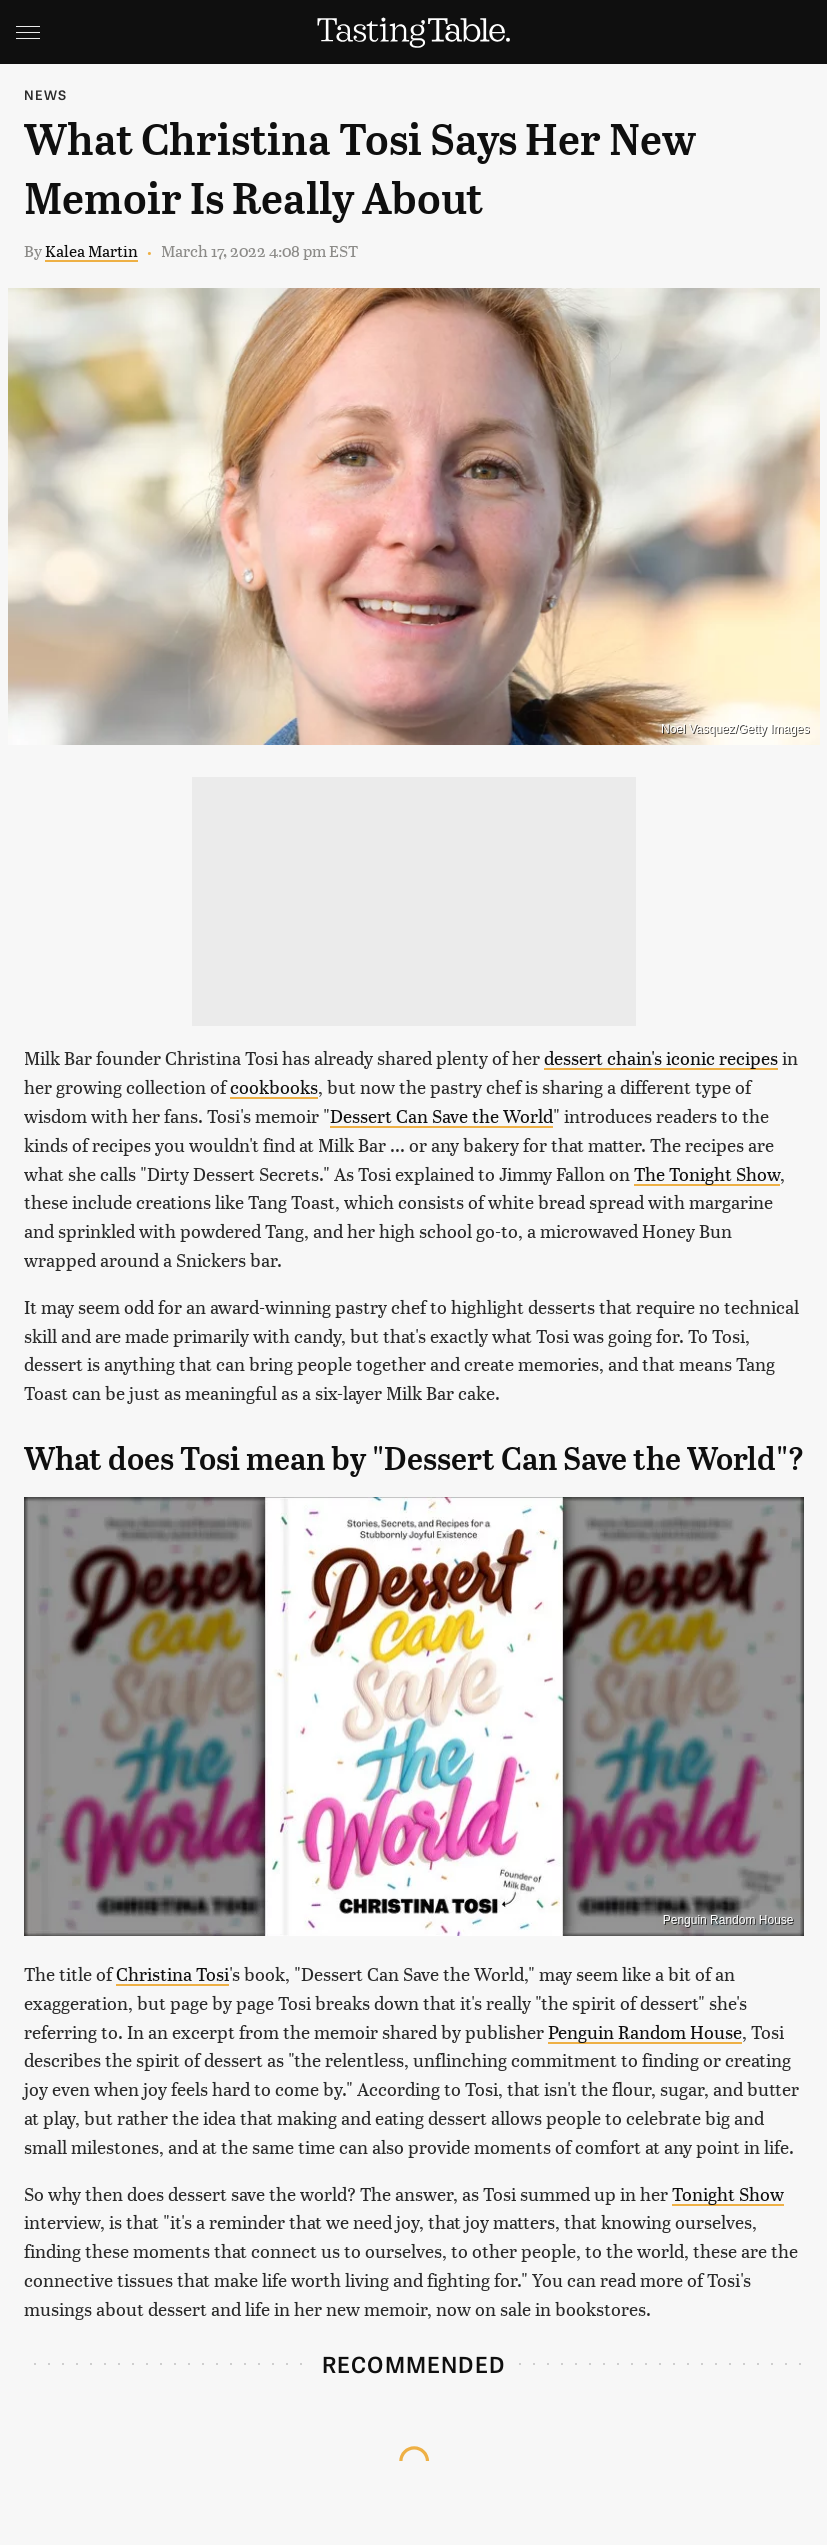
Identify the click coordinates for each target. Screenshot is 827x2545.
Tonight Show (728, 2193)
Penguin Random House (728, 1920)
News (46, 94)
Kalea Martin (91, 250)
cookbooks (274, 1086)
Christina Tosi (172, 1973)
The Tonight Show (707, 1173)
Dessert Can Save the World (441, 1115)
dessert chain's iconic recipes (661, 1057)
